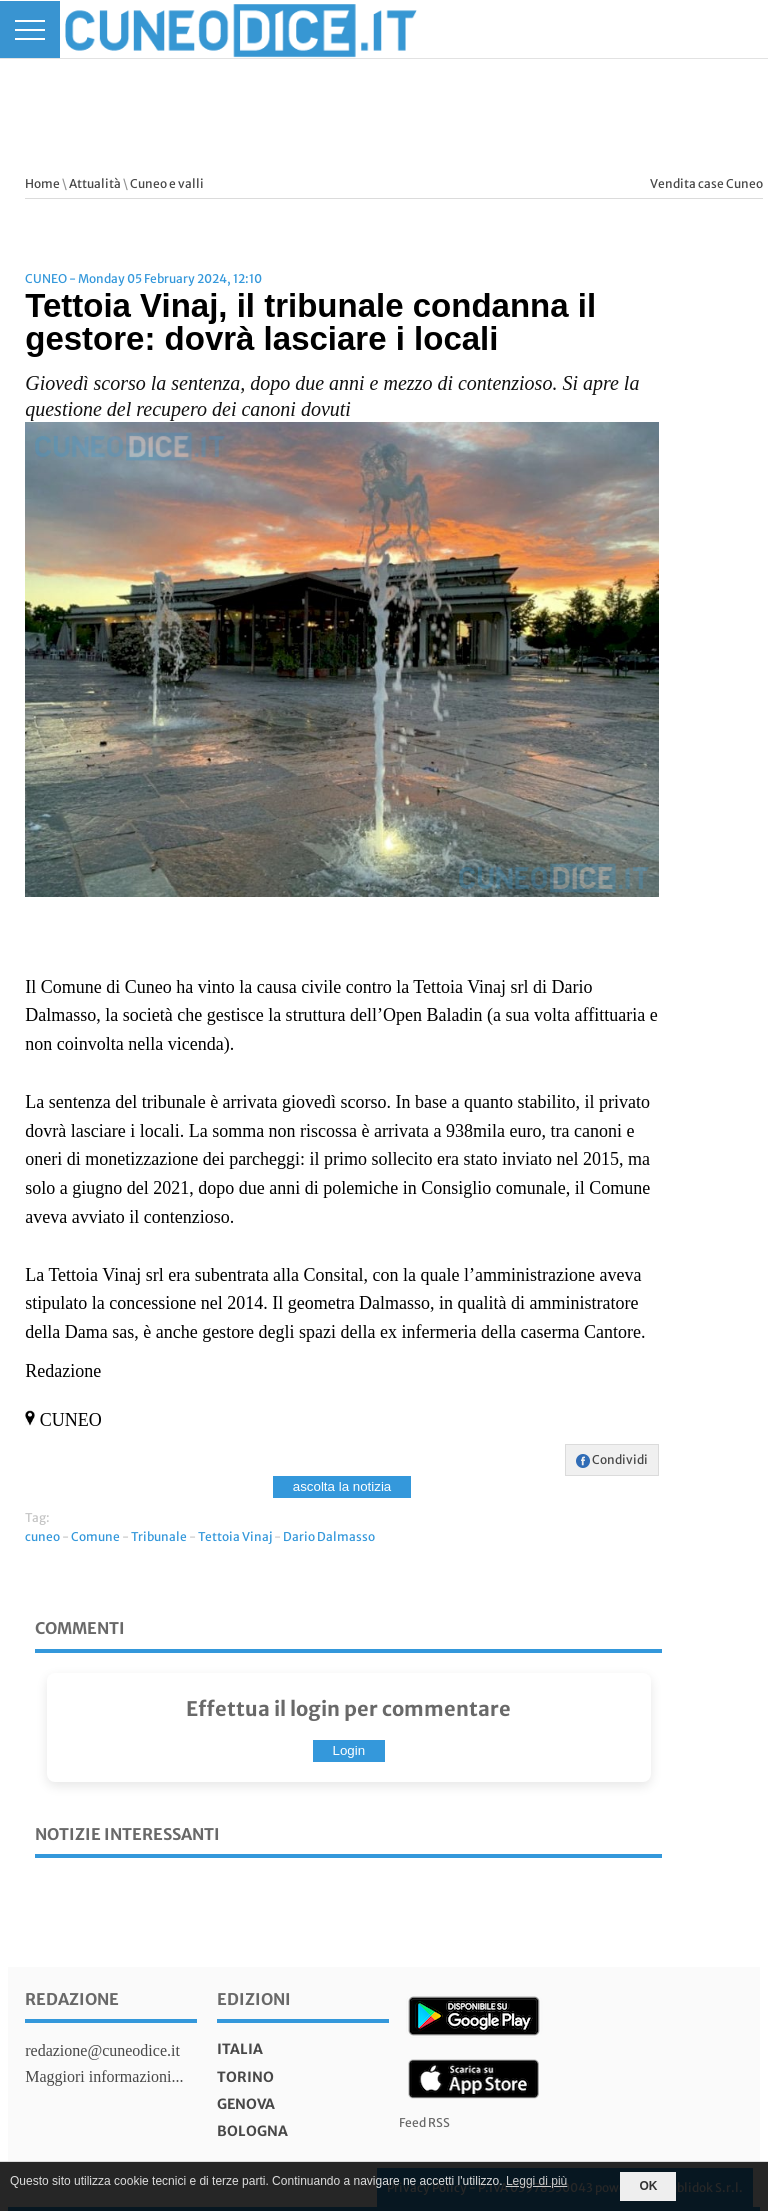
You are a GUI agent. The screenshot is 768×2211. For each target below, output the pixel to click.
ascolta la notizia (342, 1486)
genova (246, 2104)
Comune (95, 1536)
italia (240, 2049)
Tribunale (159, 1536)
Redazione (72, 1999)
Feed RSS (424, 2122)
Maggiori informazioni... (104, 2076)
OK (648, 2186)
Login (349, 1750)
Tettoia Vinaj (235, 1536)
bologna (252, 2131)
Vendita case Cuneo (706, 183)
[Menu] (30, 29)
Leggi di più (536, 2181)
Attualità (95, 183)
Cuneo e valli (167, 183)
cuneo (42, 1536)
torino (245, 2077)
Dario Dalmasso (329, 1536)
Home (42, 183)
